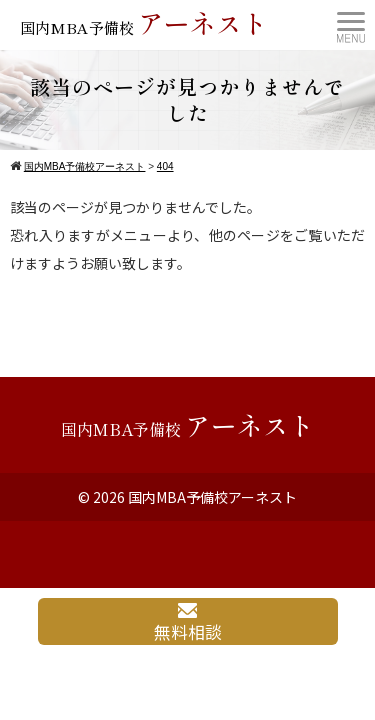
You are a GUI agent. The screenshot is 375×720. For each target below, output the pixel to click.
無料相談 (188, 623)
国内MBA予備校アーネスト (212, 497)
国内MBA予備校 (144, 23)
